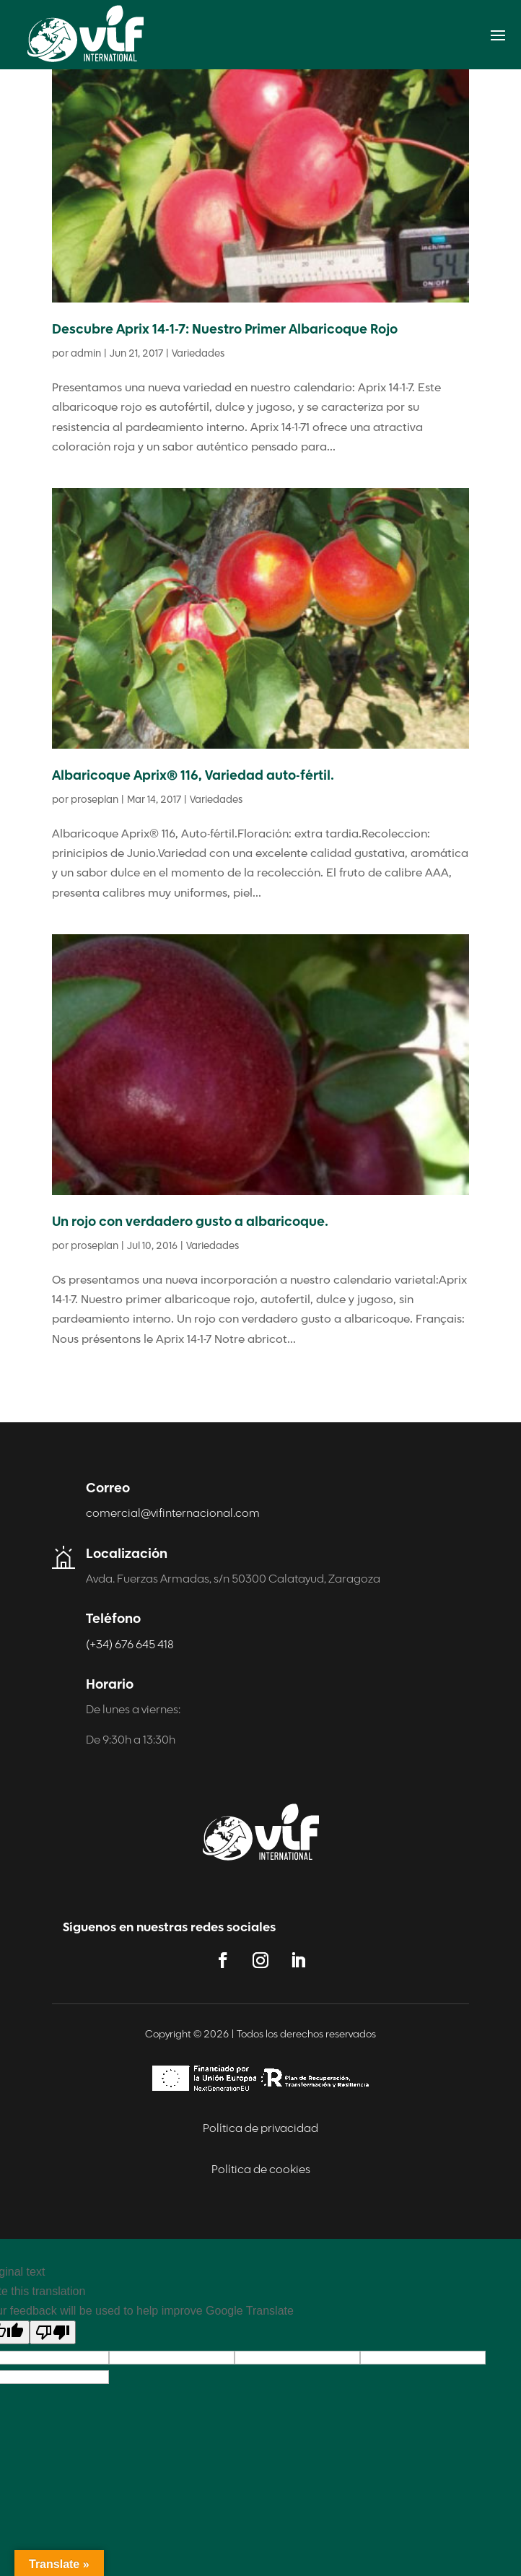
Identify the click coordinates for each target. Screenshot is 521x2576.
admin (86, 354)
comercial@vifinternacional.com (173, 1514)
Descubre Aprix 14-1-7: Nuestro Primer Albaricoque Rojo (225, 330)
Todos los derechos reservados (306, 2034)
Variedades (198, 354)
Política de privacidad (260, 2129)
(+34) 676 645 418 (130, 1645)
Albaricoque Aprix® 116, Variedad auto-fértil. (193, 776)
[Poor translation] (53, 2332)
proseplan (94, 800)
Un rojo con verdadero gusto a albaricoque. (190, 1223)
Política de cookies (260, 2170)
